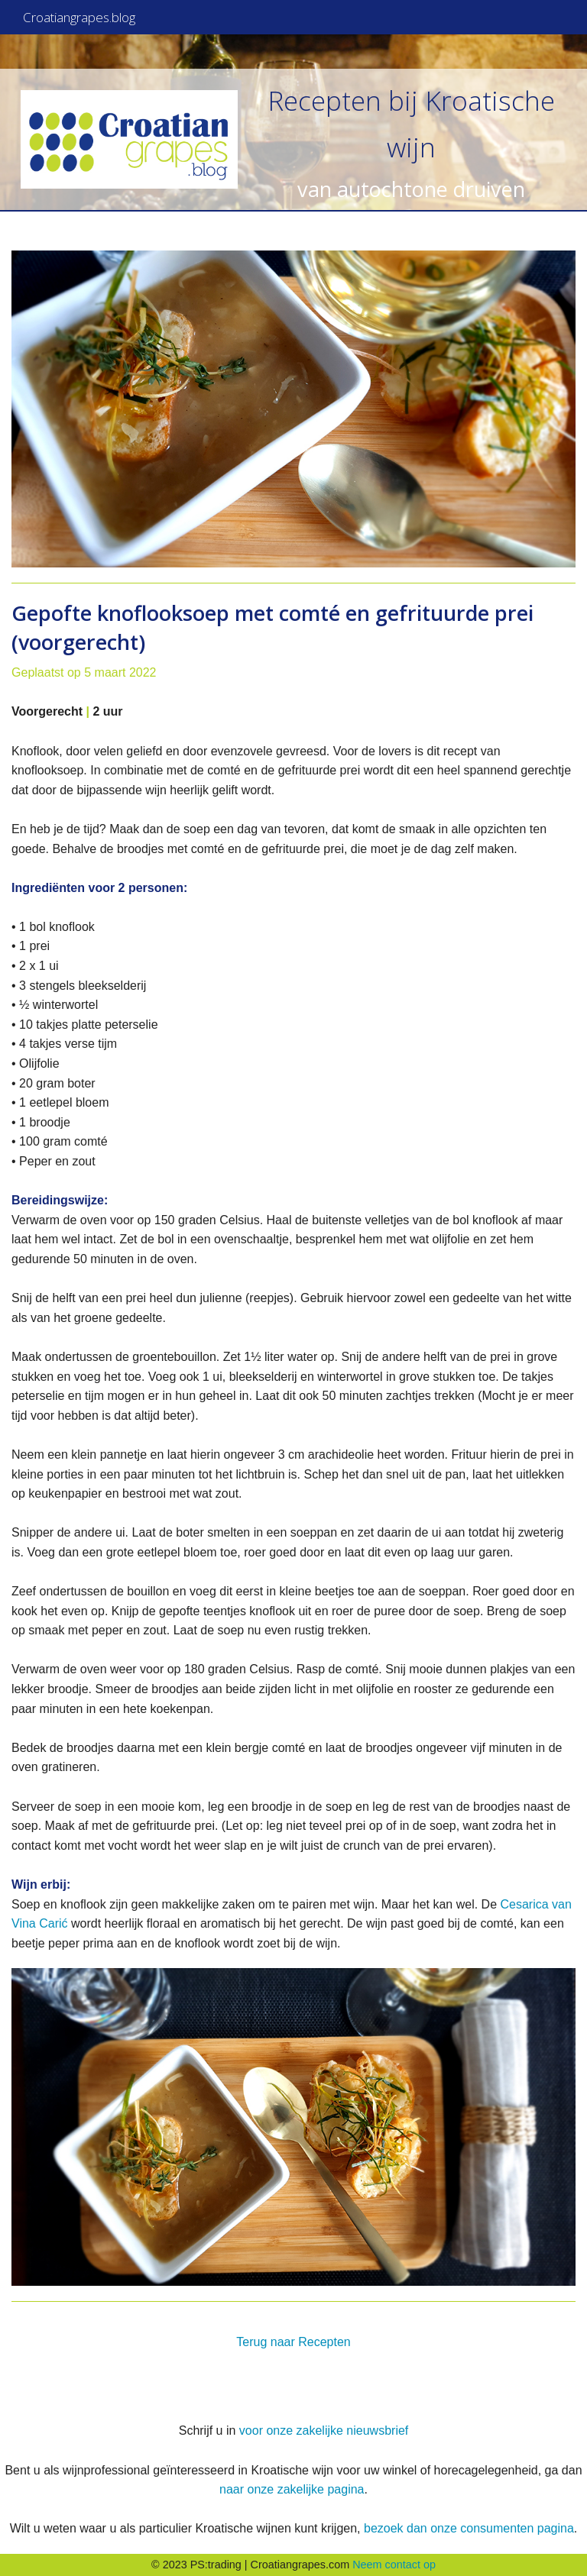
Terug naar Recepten (293, 2341)
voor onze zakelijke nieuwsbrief (323, 2430)
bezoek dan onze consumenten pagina (469, 2528)
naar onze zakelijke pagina (291, 2489)
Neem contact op (394, 2564)
